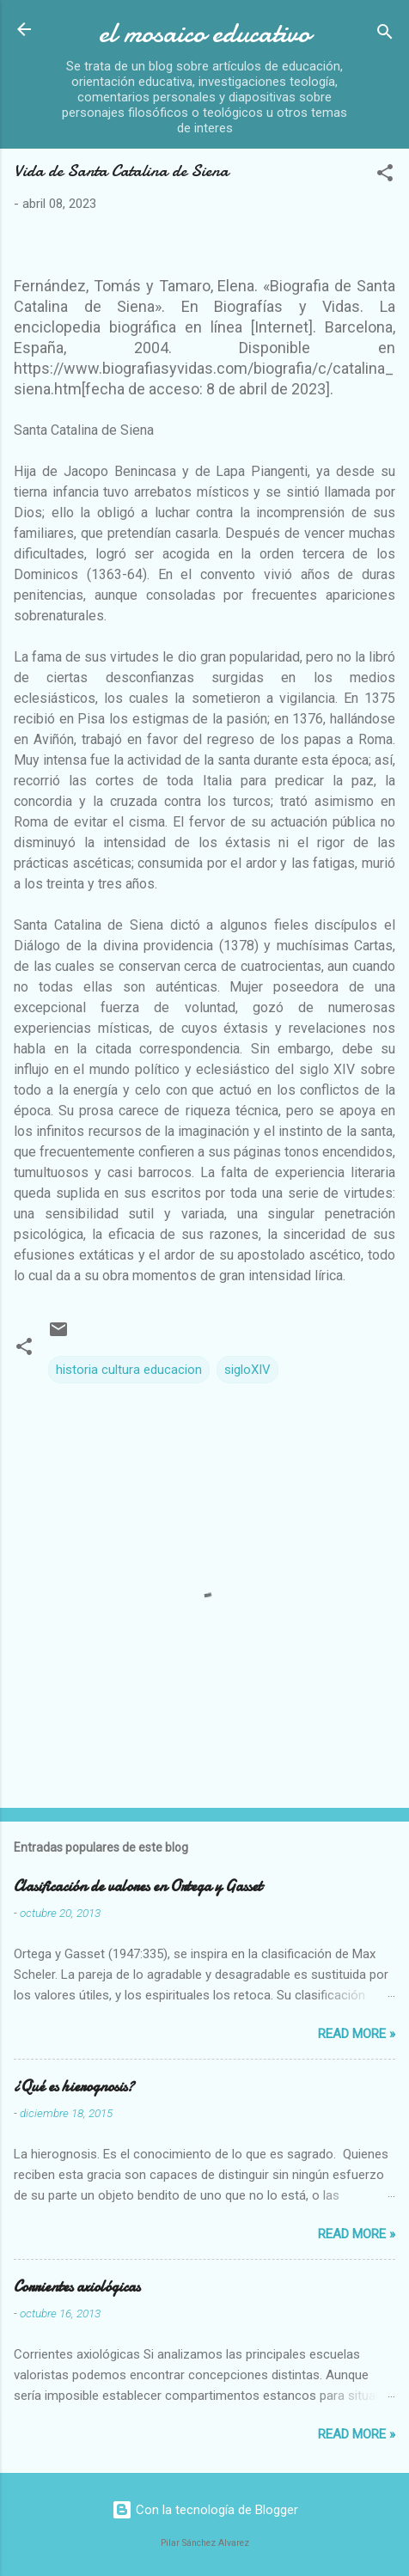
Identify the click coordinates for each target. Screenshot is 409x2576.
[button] (385, 175)
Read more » (356, 2034)
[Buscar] (385, 35)
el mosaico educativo (204, 33)
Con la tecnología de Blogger (205, 2510)
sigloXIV (247, 1369)
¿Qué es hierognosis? (74, 2086)
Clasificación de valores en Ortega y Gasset (138, 1886)
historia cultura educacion (129, 1369)
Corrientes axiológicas (77, 2287)
